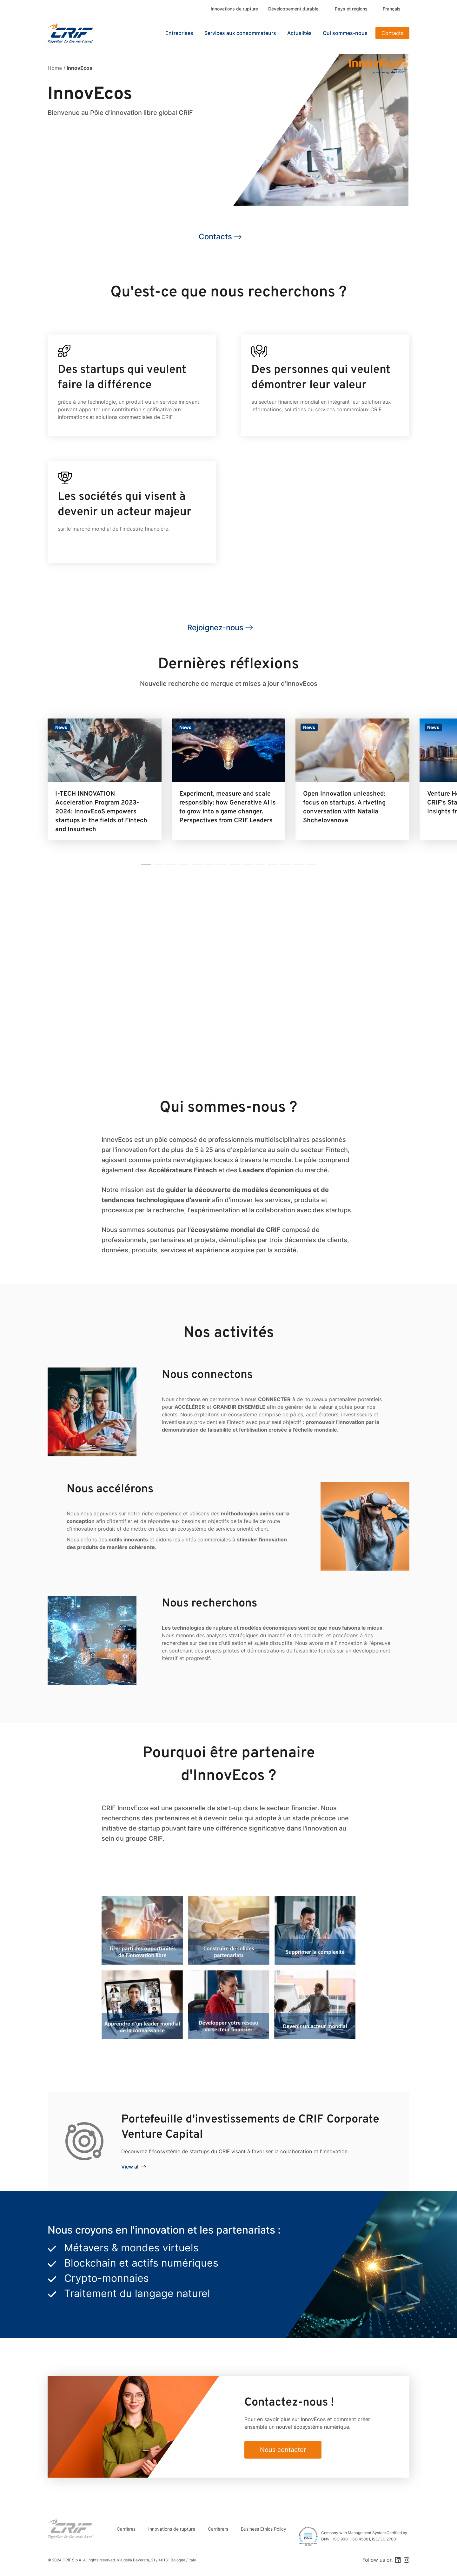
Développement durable (293, 8)
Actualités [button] (299, 33)
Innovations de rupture (234, 8)
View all (130, 2166)
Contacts (392, 33)
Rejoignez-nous (215, 627)
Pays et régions (351, 8)
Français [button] (392, 8)
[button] (146, 864)
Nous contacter (283, 2449)
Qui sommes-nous (345, 33)
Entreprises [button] (179, 33)
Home (55, 68)
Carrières (126, 2529)
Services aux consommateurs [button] (240, 33)
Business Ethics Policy (263, 2529)
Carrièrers (218, 2529)
